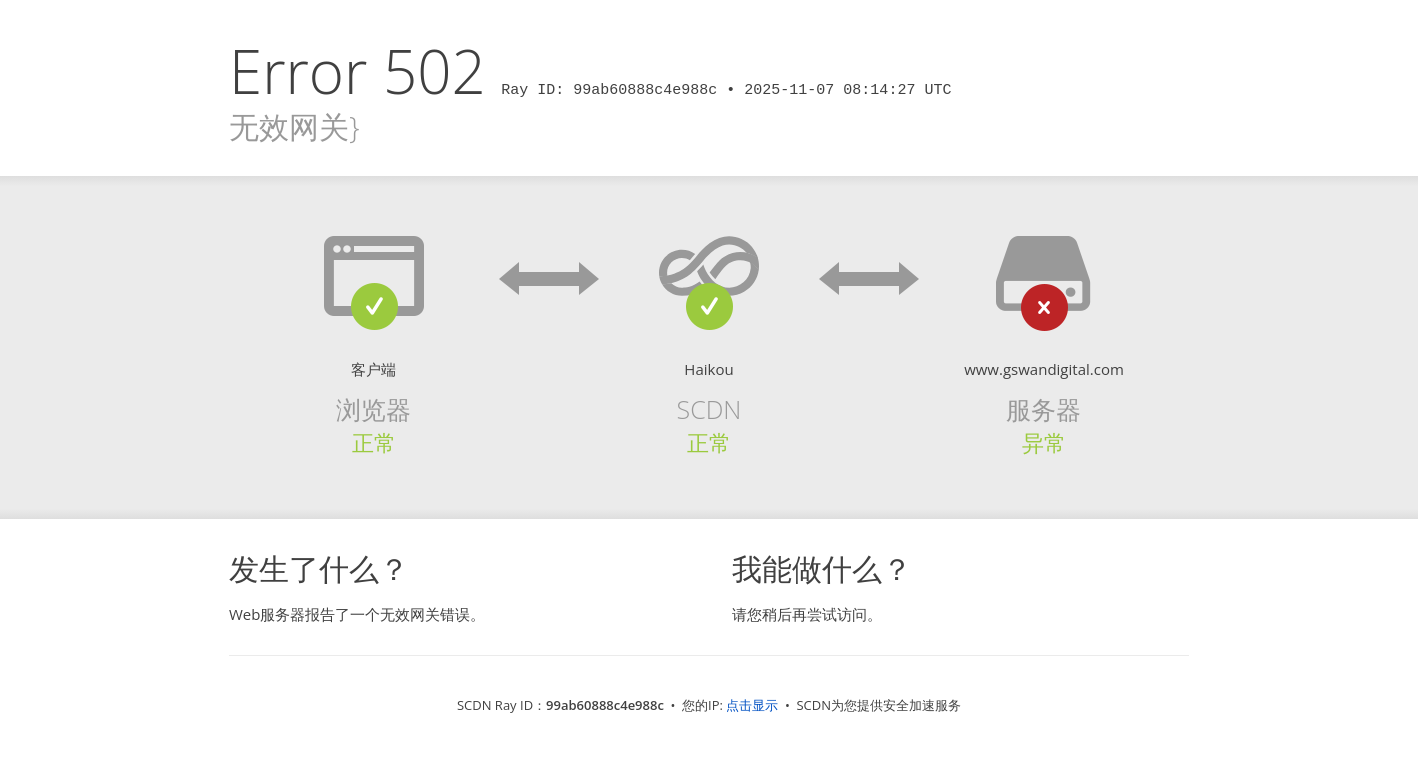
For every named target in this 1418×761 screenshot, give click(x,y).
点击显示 (752, 705)
